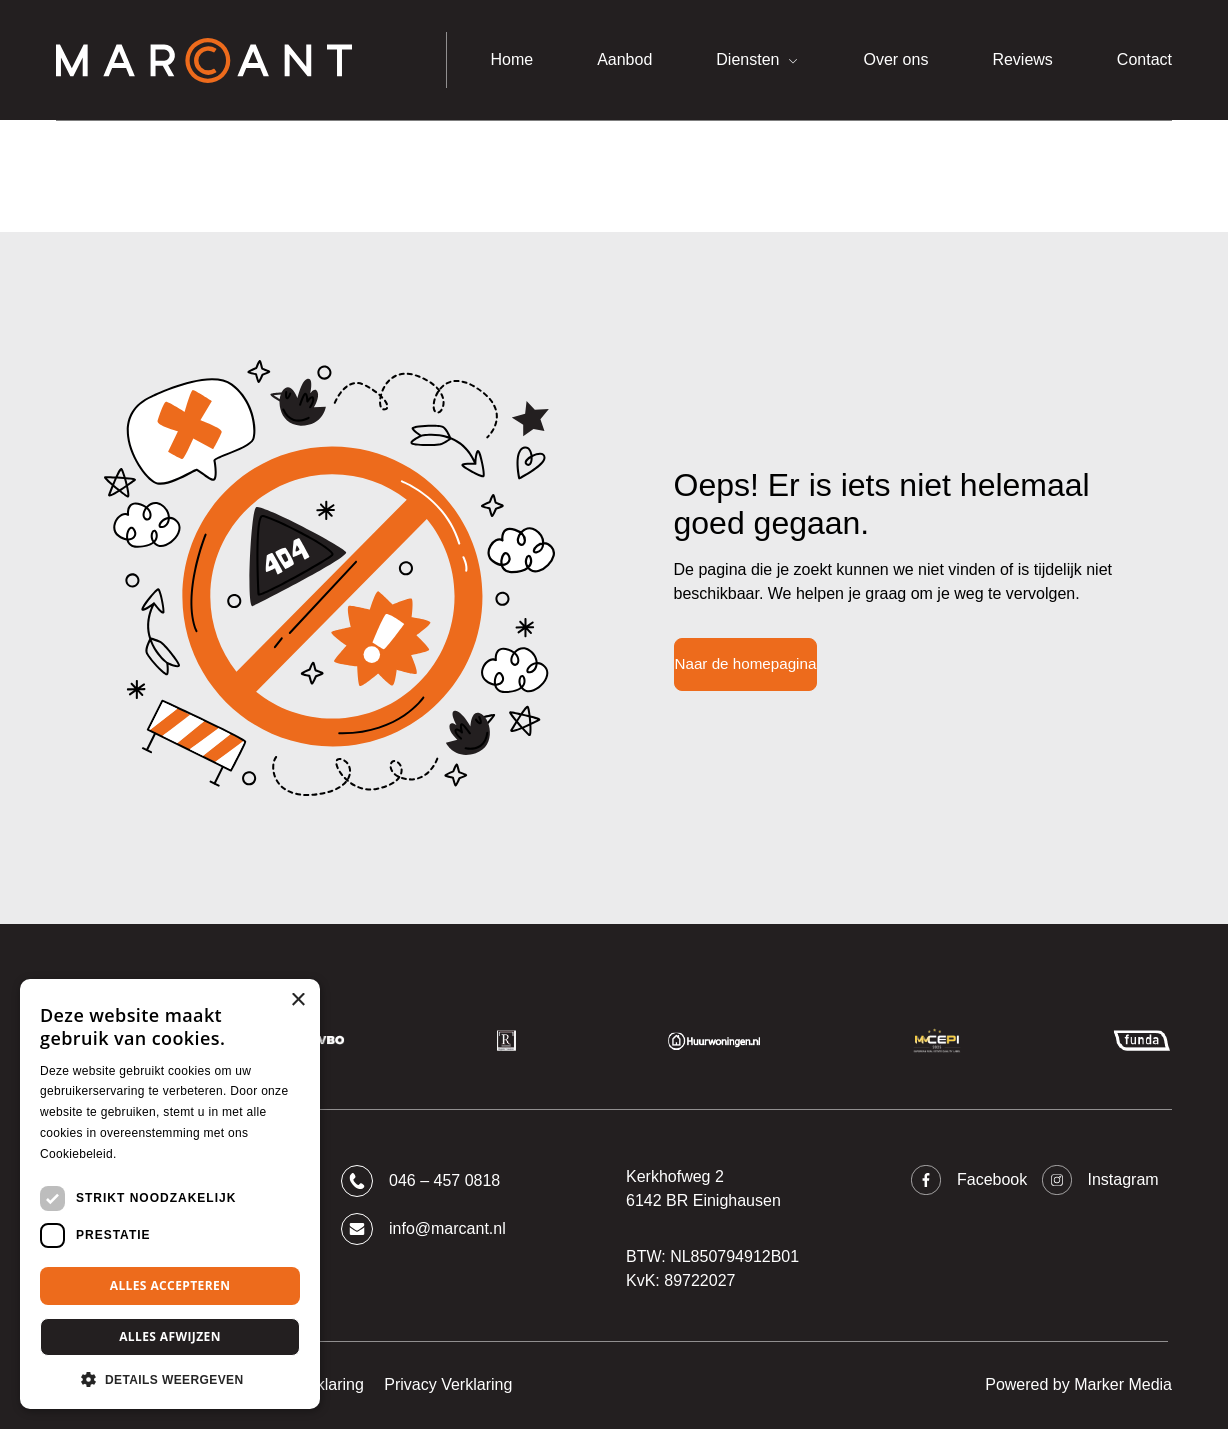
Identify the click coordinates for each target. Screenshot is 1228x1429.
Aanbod (624, 59)
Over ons (895, 59)
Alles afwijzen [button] (170, 1336)
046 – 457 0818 (420, 1181)
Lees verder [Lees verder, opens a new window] (153, 1154)
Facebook (968, 1180)
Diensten (747, 59)
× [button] (297, 1000)
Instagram (1099, 1180)
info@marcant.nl (423, 1229)
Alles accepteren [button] (170, 1285)
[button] (170, 1379)
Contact (1144, 59)
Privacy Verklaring (448, 1384)
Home (511, 59)
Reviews (1022, 59)
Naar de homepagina (746, 663)
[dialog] (170, 1194)
